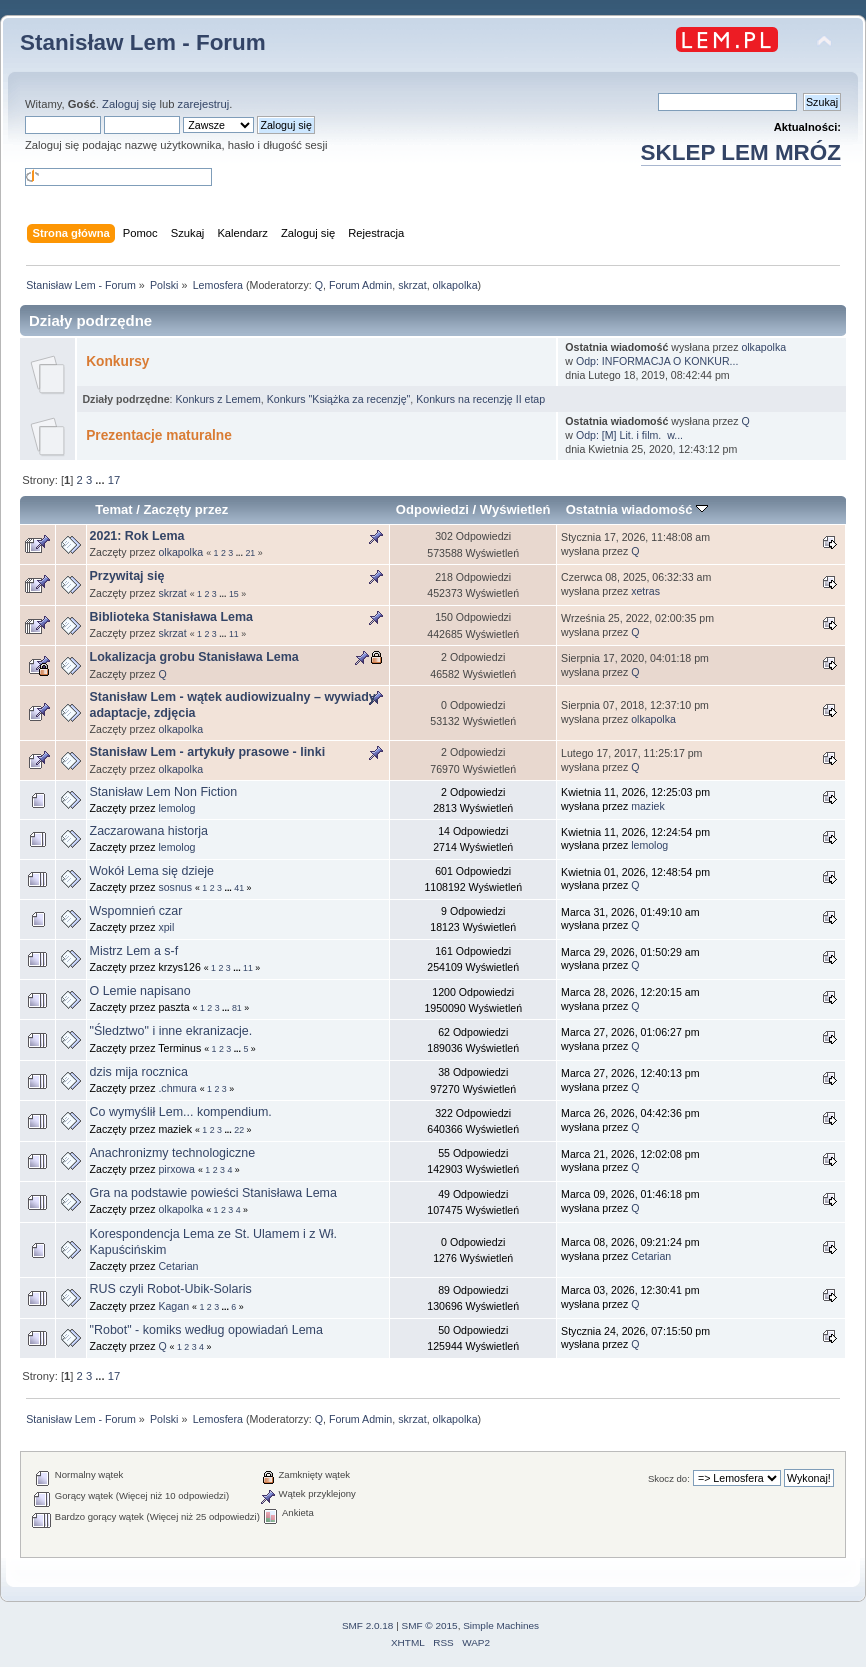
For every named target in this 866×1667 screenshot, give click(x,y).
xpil (166, 927)
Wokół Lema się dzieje (152, 871)
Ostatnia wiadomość (637, 509)
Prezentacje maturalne (159, 435)
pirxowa (176, 1169)
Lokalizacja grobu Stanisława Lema (194, 657)
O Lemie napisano (140, 991)
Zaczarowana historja (149, 831)
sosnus (175, 887)
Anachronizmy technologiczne (173, 1153)
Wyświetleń (515, 509)
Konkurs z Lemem (217, 399)
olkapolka (455, 285)
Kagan (173, 1306)
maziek (648, 806)
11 (234, 634)
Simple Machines (501, 1625)
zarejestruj (204, 104)
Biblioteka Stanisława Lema (172, 617)
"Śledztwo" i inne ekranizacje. (171, 1031)
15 (234, 594)
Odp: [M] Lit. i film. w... (629, 435)
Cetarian (178, 1266)
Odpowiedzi (432, 509)
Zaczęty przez (185, 509)
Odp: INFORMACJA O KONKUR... (657, 361)
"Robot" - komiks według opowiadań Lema (206, 1330)
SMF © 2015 (430, 1625)
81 (237, 1008)
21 (250, 553)
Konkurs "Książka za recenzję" (339, 399)
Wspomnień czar (136, 911)
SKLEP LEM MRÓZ (741, 152)
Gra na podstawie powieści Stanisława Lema (213, 1193)
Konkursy (117, 361)
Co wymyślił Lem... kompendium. (181, 1112)
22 (239, 1130)
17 (114, 480)
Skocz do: (669, 1478)
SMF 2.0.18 (368, 1625)
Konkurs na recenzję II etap (480, 399)
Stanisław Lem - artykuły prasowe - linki (208, 752)
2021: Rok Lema (137, 536)
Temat (113, 509)
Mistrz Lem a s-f (134, 951)
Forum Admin (360, 285)
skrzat (412, 285)
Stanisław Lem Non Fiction (164, 792)
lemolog (176, 808)
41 (239, 888)
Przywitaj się (127, 576)
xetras (645, 591)
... (101, 480)
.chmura (177, 1088)
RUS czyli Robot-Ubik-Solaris (171, 1289)
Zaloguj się (129, 104)
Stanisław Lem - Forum (143, 42)
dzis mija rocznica (139, 1072)
